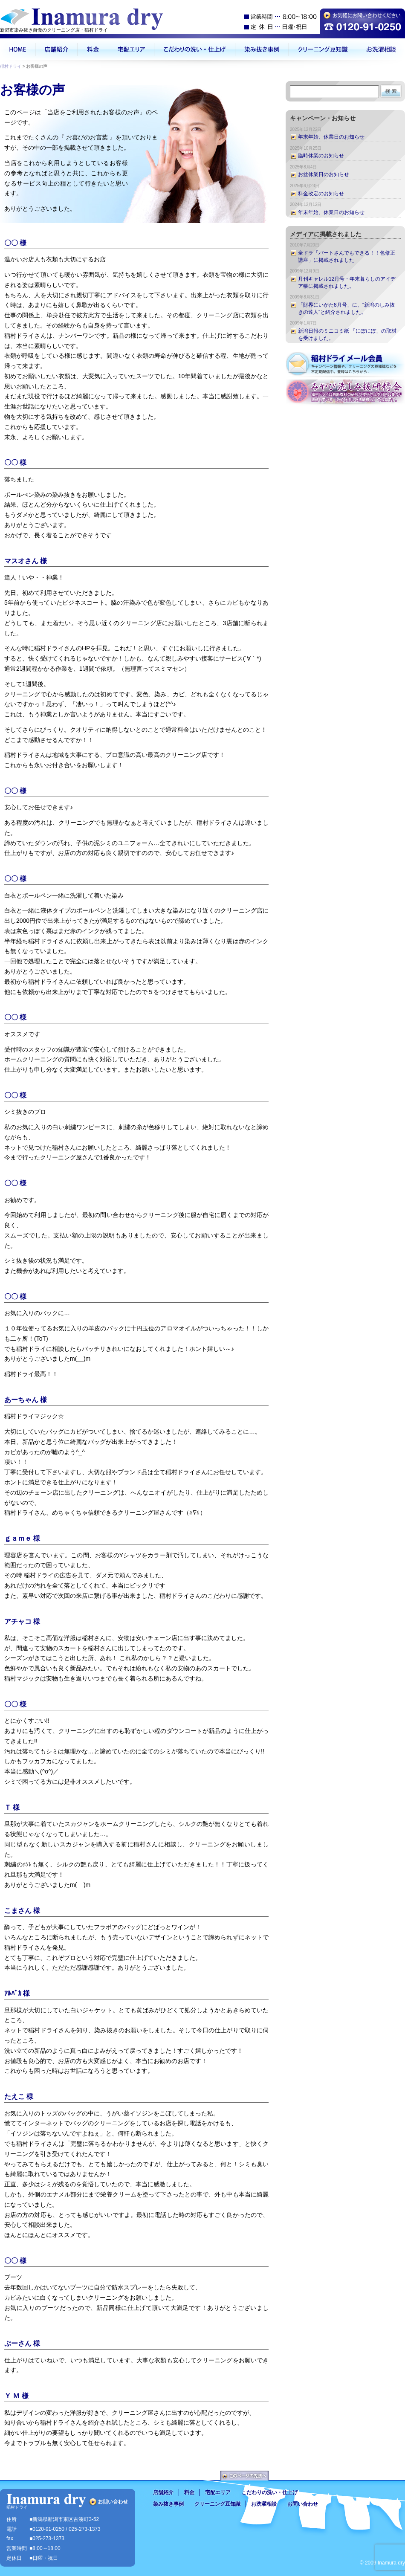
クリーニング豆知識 (217, 2504)
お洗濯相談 (264, 2504)
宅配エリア (218, 2492)
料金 (189, 2492)
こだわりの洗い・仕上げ (269, 2492)
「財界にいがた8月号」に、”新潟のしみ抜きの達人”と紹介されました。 (346, 308)
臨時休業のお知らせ (321, 156)
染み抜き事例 (168, 2504)
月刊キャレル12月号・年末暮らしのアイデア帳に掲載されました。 (347, 282)
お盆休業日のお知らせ (323, 174)
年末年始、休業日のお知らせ (331, 137)
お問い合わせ (302, 2504)
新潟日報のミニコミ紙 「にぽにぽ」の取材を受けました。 (347, 334)
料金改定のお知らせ (321, 194)
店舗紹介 (163, 2492)
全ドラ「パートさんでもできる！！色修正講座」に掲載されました (346, 256)
